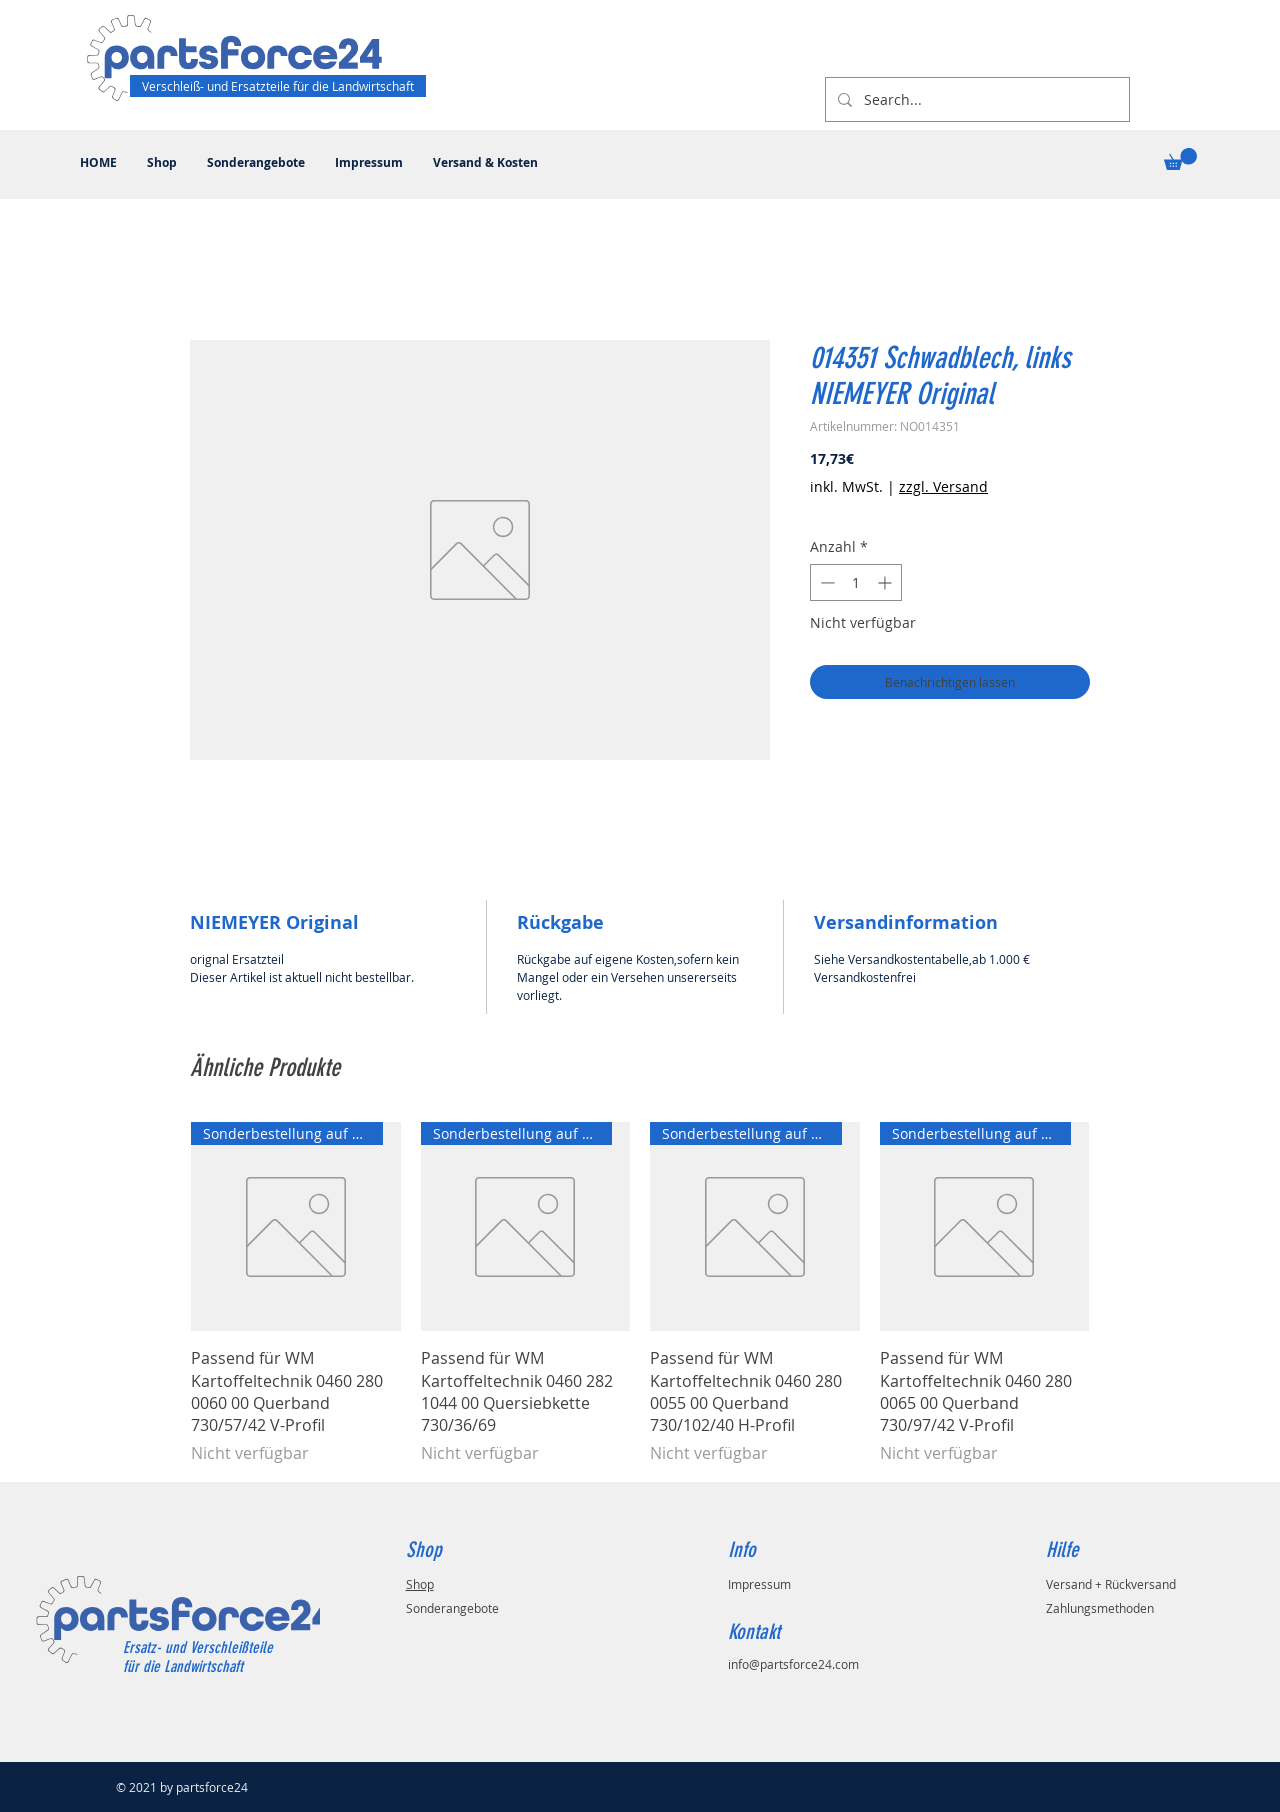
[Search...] (975, 99)
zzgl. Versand (943, 486)
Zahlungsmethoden (1100, 1608)
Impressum (759, 1584)
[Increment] (886, 582)
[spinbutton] (856, 582)
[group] (640, 1293)
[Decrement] (825, 582)
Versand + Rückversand (1111, 1584)
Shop (420, 1584)
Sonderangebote (452, 1608)
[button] (1180, 159)
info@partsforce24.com (793, 1664)
